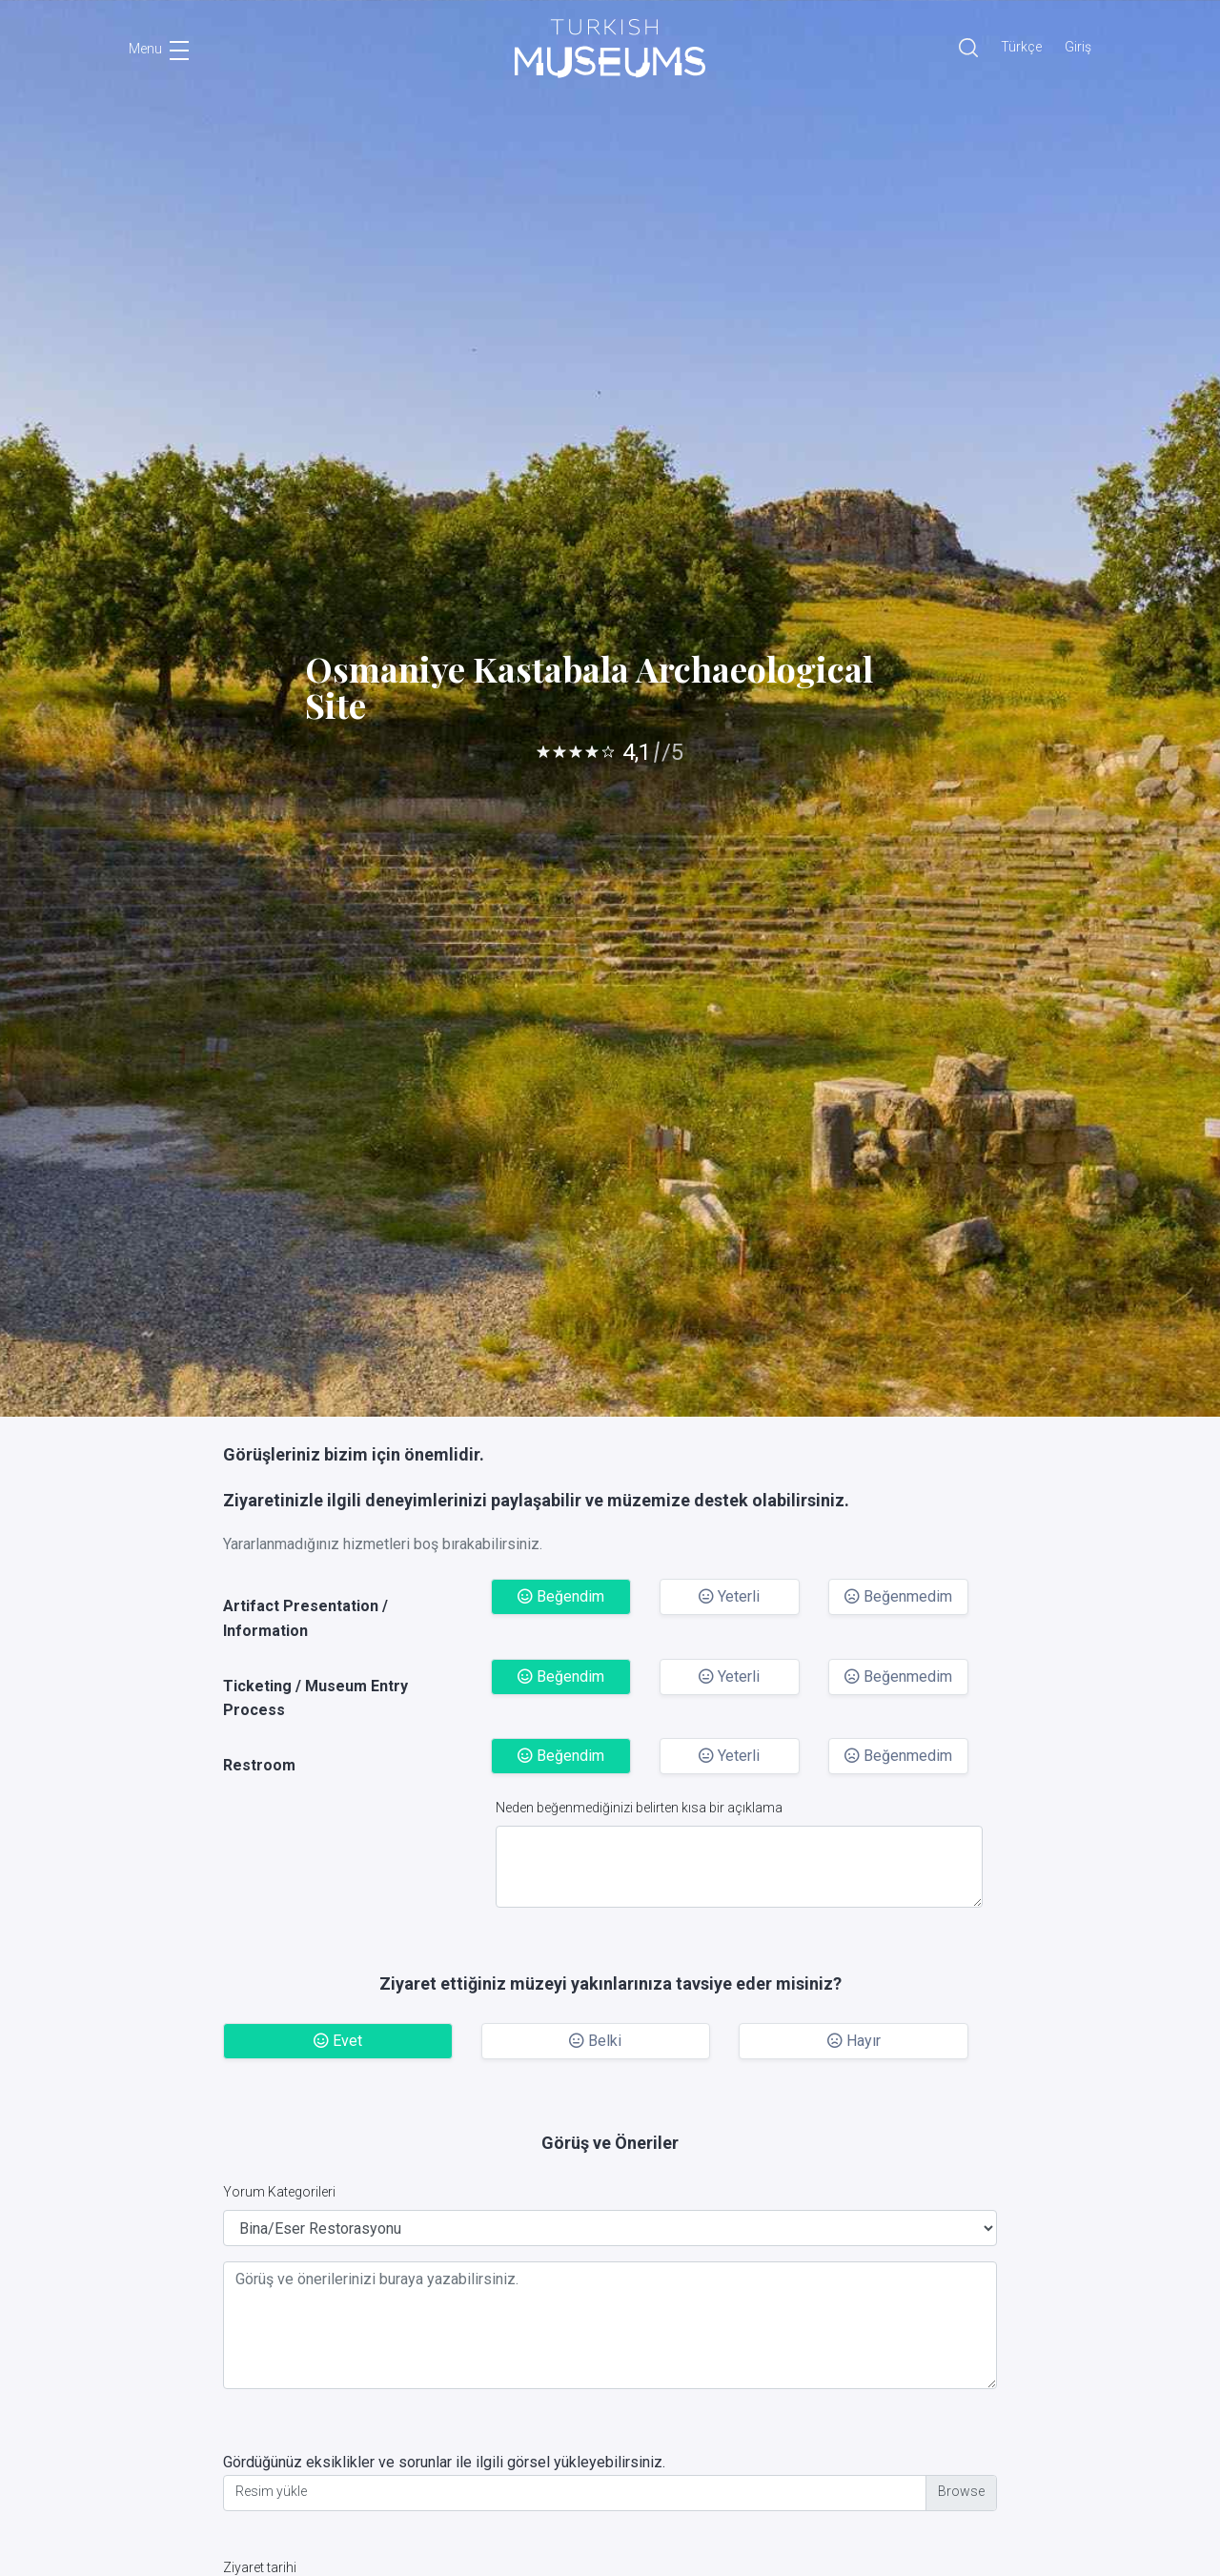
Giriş (1078, 46)
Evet (338, 2041)
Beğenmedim (898, 1596)
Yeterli (729, 1596)
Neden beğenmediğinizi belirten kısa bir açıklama (639, 1807)
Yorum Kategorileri (279, 2191)
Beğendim (561, 1596)
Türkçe (1021, 46)
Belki (595, 2041)
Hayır (854, 2041)
